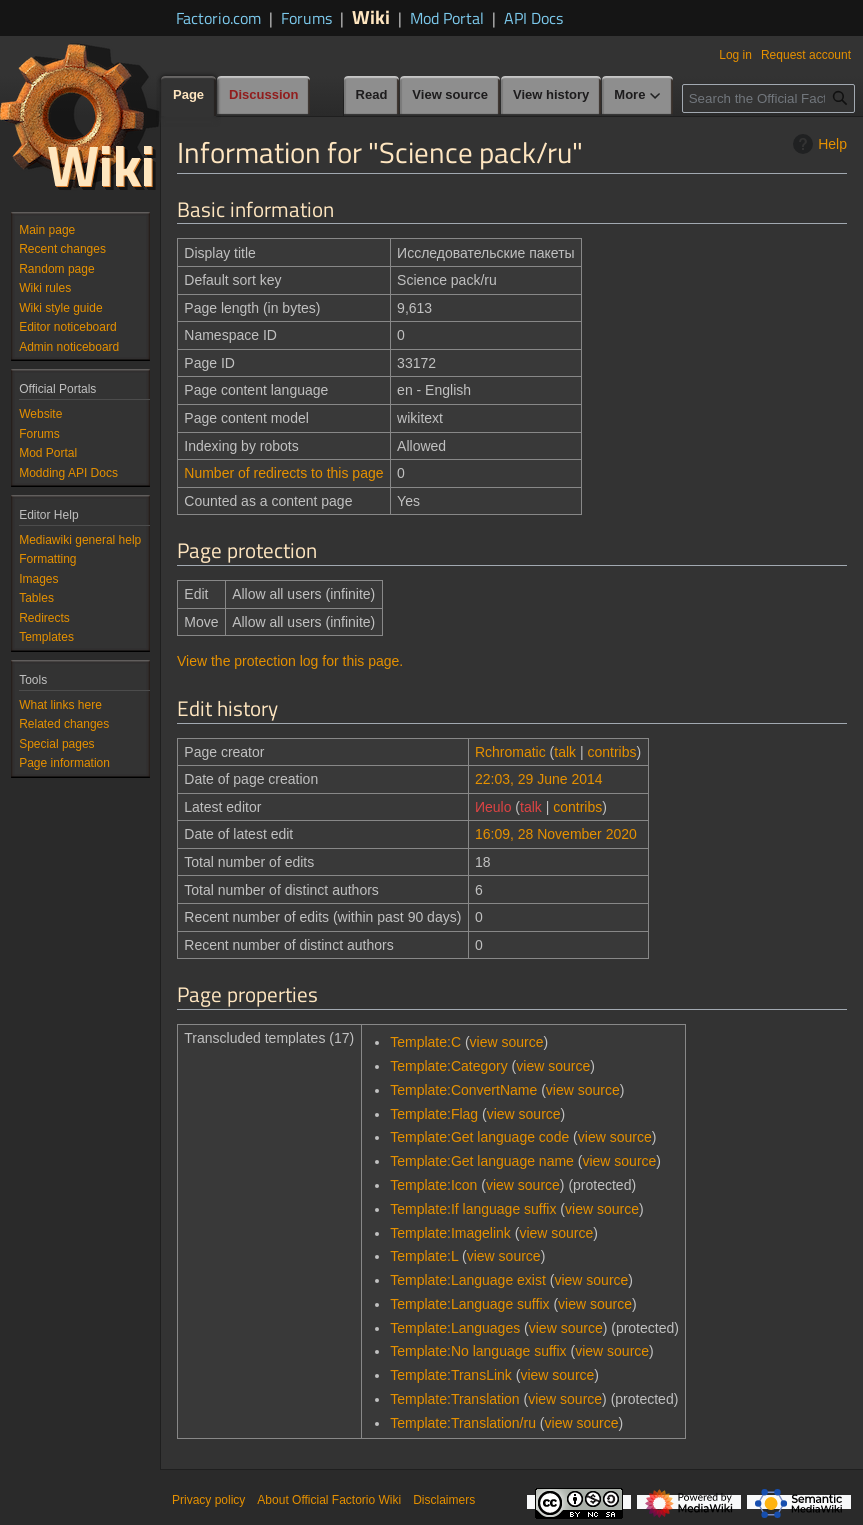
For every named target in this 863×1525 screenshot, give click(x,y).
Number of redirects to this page (283, 473)
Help (817, 144)
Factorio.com (218, 18)
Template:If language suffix (473, 1209)
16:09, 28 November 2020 (556, 834)
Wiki (371, 16)
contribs (612, 752)
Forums (306, 18)
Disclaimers (444, 1500)
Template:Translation (454, 1399)
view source (507, 1042)
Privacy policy (208, 1500)
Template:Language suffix (469, 1304)
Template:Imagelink (450, 1233)
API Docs (533, 18)
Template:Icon (433, 1185)
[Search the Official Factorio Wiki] (768, 98)
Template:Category (449, 1066)
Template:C (425, 1042)
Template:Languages (455, 1328)
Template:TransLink (451, 1375)
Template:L (424, 1256)
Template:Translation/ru (463, 1423)
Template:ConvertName (463, 1090)
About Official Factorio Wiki (329, 1500)
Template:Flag (434, 1114)
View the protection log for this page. (290, 661)
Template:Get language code (479, 1137)
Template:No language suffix (478, 1351)
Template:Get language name (482, 1161)
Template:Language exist (468, 1280)
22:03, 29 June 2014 (539, 779)
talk (565, 752)
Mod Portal (447, 18)
